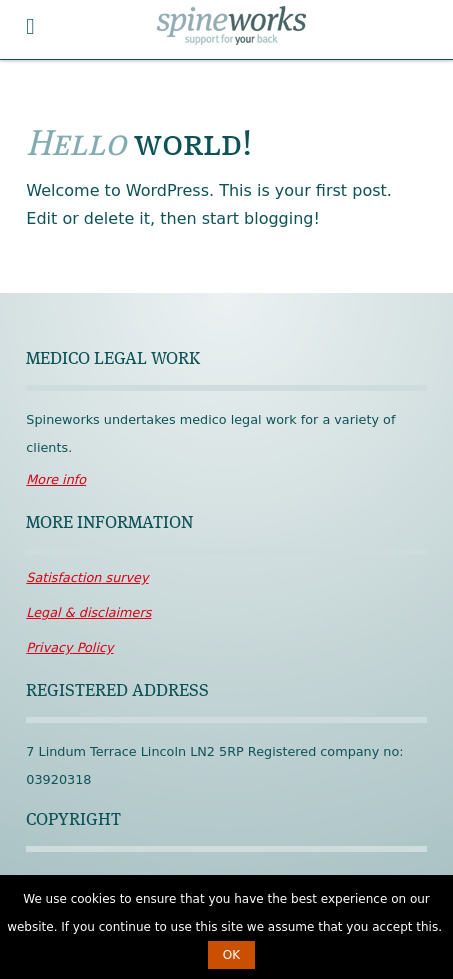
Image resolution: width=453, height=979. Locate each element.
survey (87, 577)
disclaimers (88, 612)
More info (56, 479)
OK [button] (231, 955)
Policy (69, 647)
